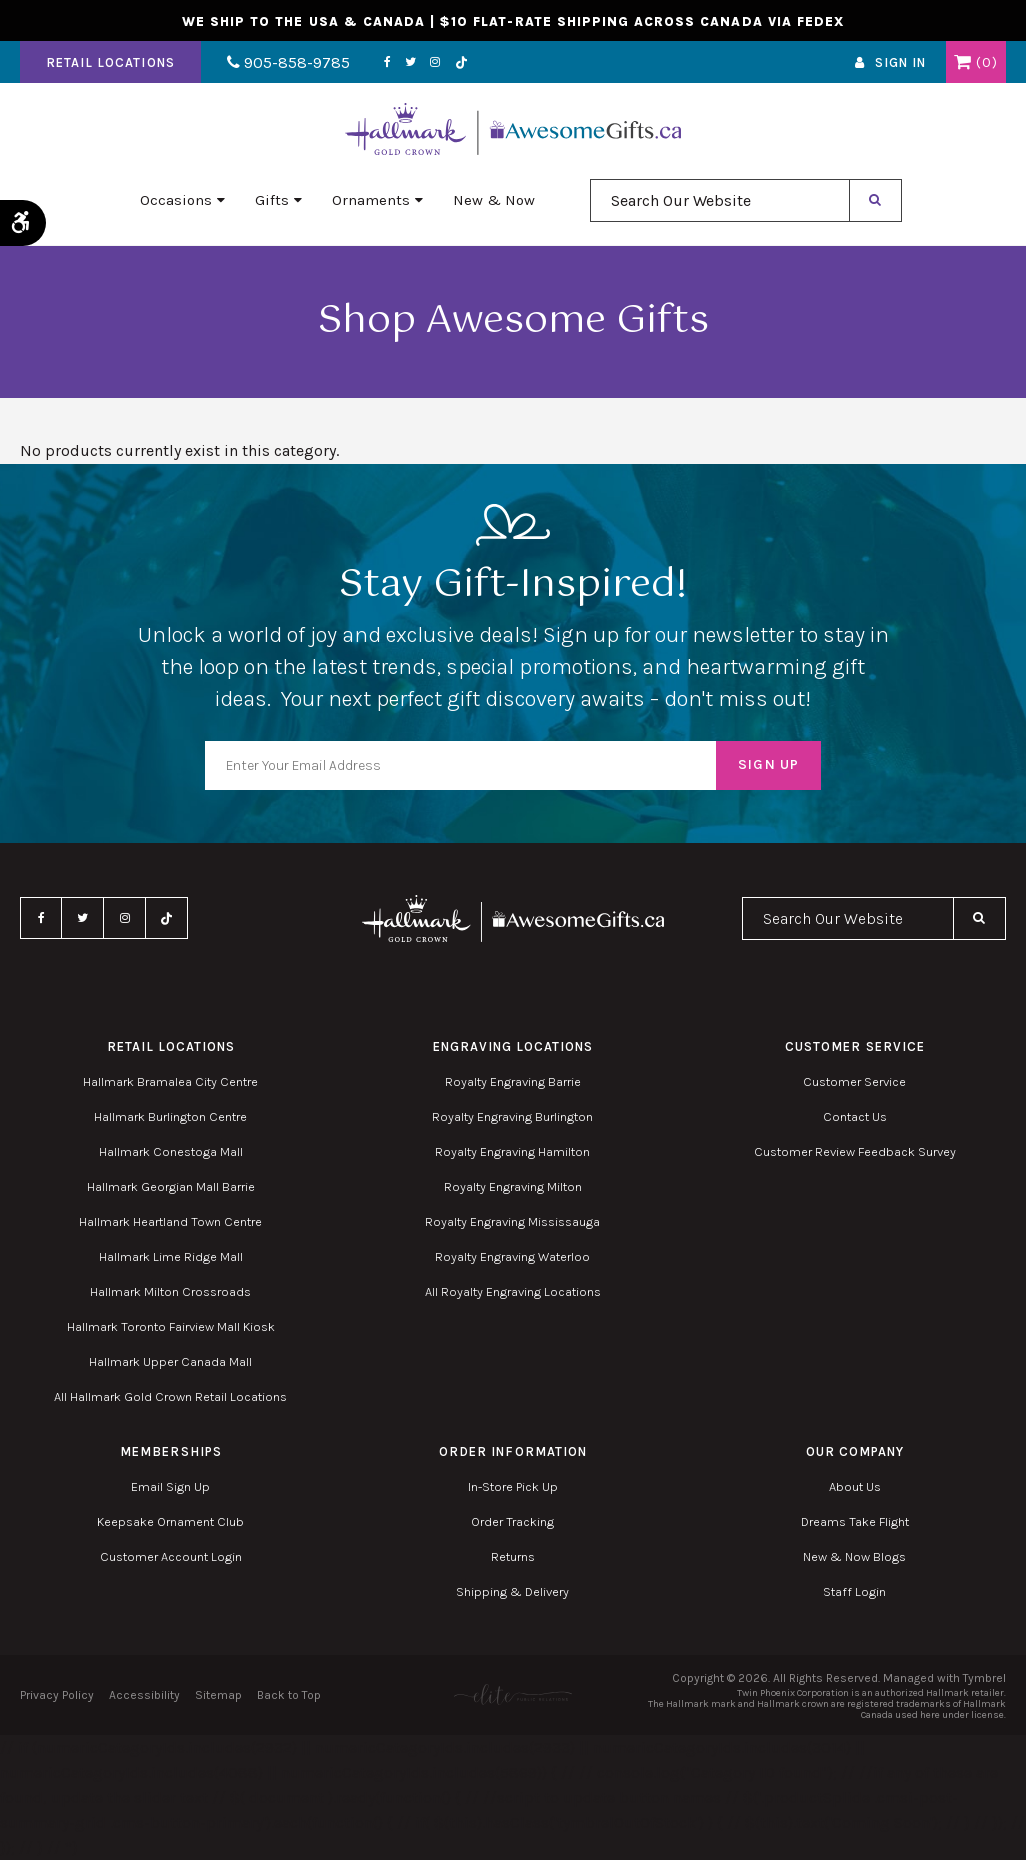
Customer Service (854, 1081)
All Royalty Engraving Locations (513, 1291)
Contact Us (855, 1116)
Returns (513, 1556)
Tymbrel (984, 1678)
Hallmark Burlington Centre (170, 1116)
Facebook (384, 63)
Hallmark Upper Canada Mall (170, 1361)
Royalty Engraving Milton (513, 1186)
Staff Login (854, 1591)
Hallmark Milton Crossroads (170, 1291)
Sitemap (218, 1695)
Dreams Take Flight (855, 1521)
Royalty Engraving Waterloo (512, 1256)
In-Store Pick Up (513, 1486)
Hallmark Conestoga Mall (171, 1151)
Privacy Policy (57, 1695)
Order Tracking (512, 1521)
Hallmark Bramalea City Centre (170, 1081)
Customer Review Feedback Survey (855, 1151)
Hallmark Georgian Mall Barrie (171, 1186)
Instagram (432, 63)
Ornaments (371, 201)
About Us (855, 1486)
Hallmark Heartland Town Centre (170, 1221)
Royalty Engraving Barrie (513, 1081)
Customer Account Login (171, 1556)
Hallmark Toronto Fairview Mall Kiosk (171, 1326)
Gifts (272, 201)
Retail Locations (110, 63)
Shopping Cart (962, 63)
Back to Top (289, 1695)
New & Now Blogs (854, 1556)
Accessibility (144, 1695)
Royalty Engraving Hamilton (512, 1151)
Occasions (176, 201)
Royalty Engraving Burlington (512, 1116)
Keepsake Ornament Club (170, 1521)
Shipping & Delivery (512, 1591)
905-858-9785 (287, 63)
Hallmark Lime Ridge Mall (171, 1256)
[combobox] (720, 201)
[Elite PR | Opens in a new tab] (513, 1694)
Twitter (407, 63)
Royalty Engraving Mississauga (512, 1221)
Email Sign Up (170, 1486)
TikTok (458, 63)
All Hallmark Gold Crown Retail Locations (170, 1396)
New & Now (494, 201)
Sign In (900, 63)
